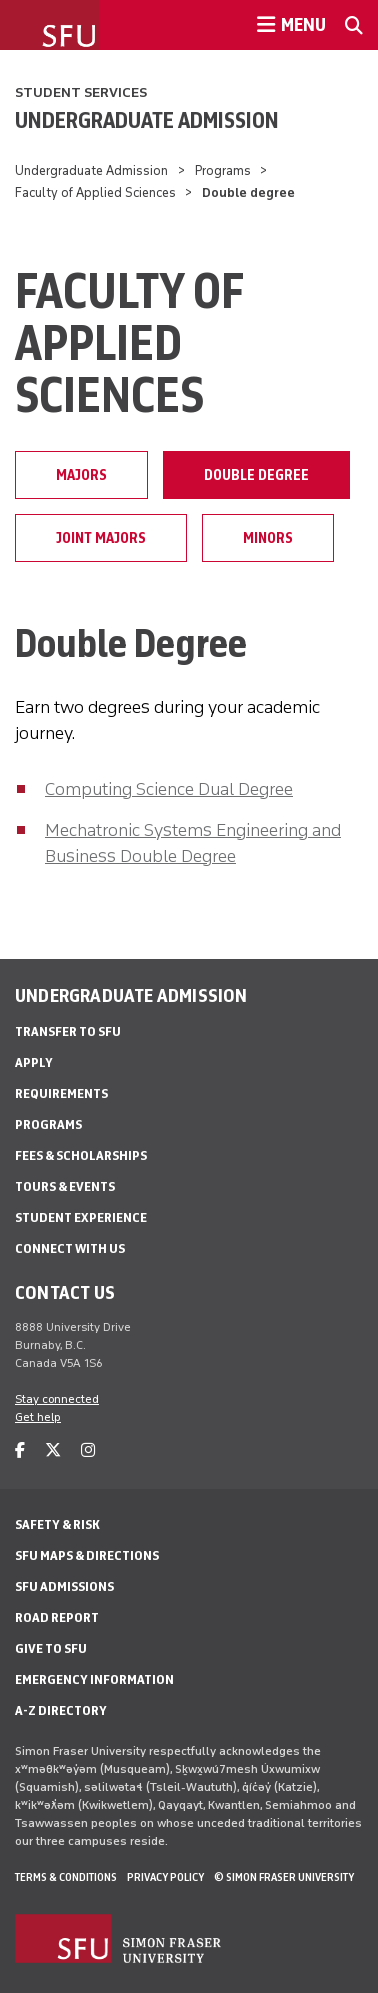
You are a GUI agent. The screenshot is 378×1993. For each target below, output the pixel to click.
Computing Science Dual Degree (169, 789)
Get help (38, 1417)
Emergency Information (94, 1679)
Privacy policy (165, 1877)
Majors (81, 475)
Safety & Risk (57, 1524)
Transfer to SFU (68, 1031)
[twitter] (53, 1450)
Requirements (61, 1093)
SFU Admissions (64, 1586)
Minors (268, 538)
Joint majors (101, 538)
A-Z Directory (61, 1710)
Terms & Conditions (66, 1877)
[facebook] (20, 1450)
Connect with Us (70, 1248)
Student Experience (81, 1217)
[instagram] (88, 1450)
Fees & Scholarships (81, 1155)
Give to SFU (51, 1648)
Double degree (256, 475)
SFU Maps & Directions (87, 1555)
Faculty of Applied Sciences (95, 192)
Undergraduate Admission (147, 120)
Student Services (81, 92)
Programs (223, 170)
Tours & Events (65, 1186)
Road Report (57, 1617)
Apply (34, 1062)
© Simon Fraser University (284, 1877)
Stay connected (57, 1399)
